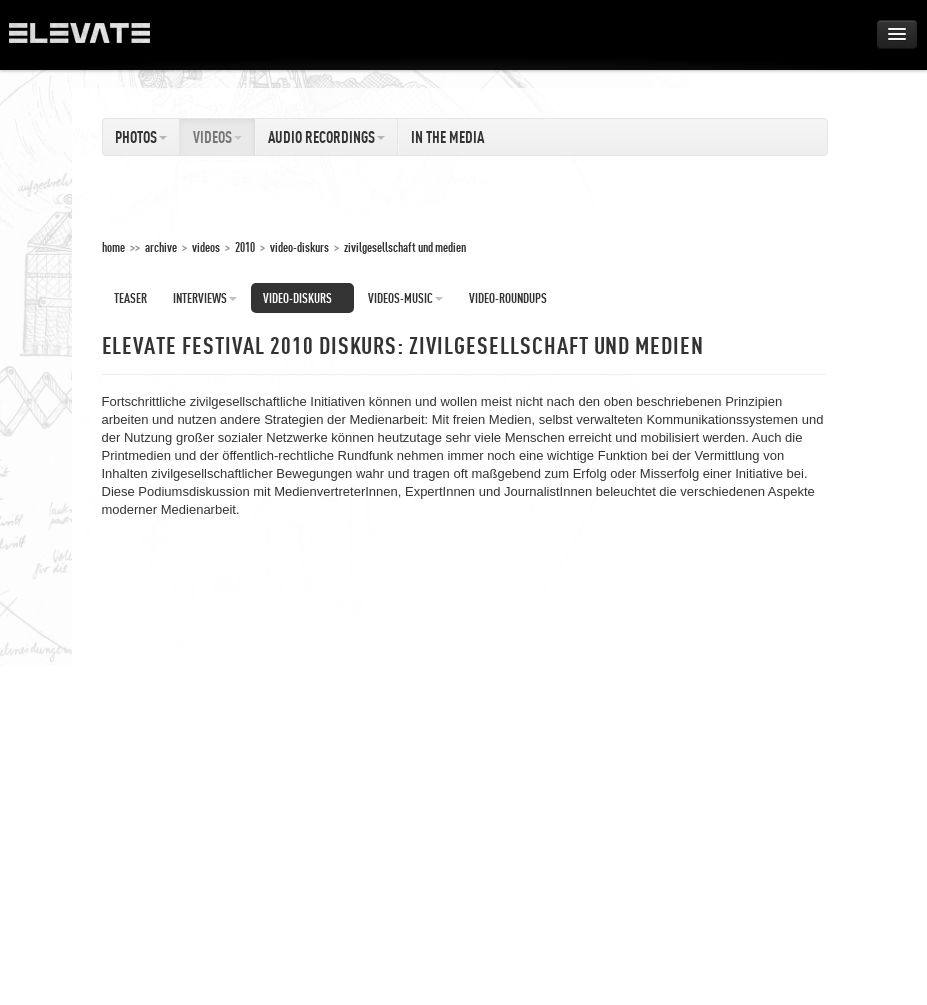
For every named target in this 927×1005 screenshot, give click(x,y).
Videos (217, 137)
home (113, 247)
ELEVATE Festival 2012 (89, 40)
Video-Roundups (508, 298)
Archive (161, 247)
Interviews (205, 298)
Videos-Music (405, 298)
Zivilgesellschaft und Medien (405, 247)
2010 (245, 247)
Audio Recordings (326, 137)
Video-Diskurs (299, 247)
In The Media (447, 137)
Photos (141, 137)
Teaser (130, 298)
